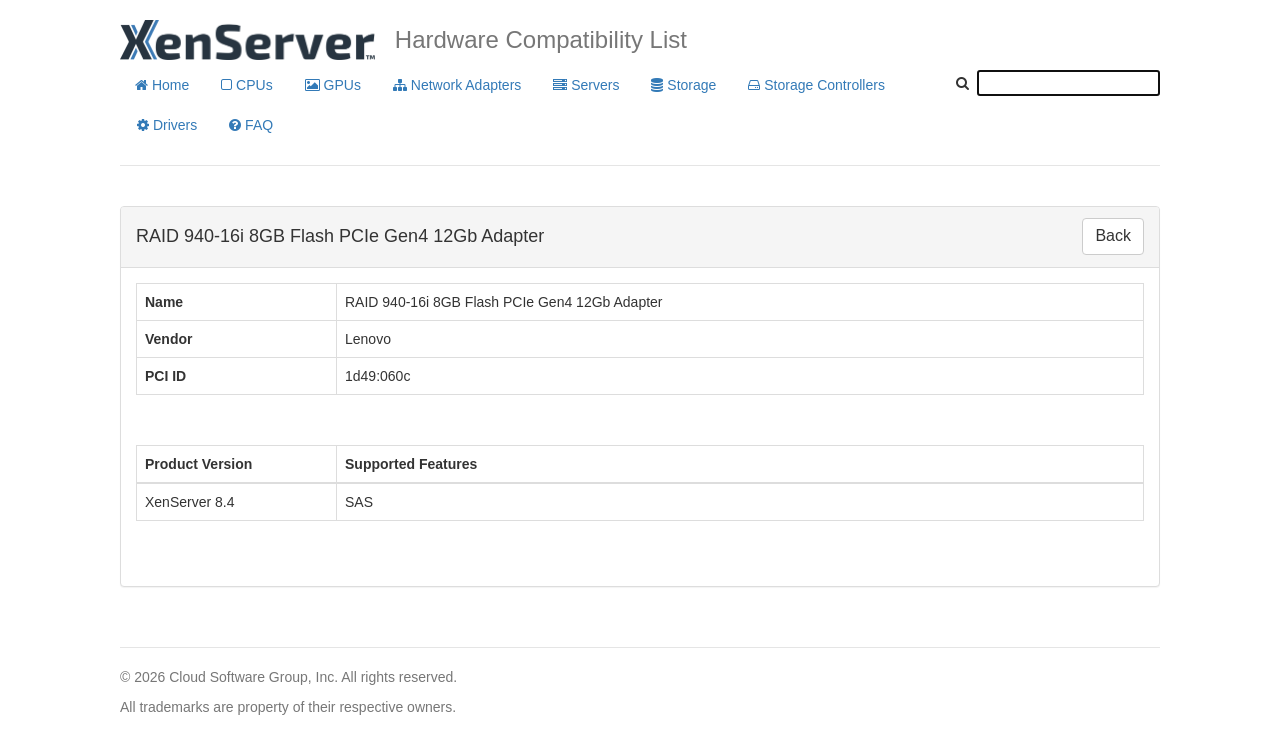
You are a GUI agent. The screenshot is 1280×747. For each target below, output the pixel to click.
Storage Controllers (816, 85)
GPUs (333, 85)
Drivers (167, 125)
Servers (586, 85)
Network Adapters (457, 85)
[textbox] (1068, 83)
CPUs (246, 85)
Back (1113, 235)
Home (162, 85)
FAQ (251, 125)
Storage (683, 85)
